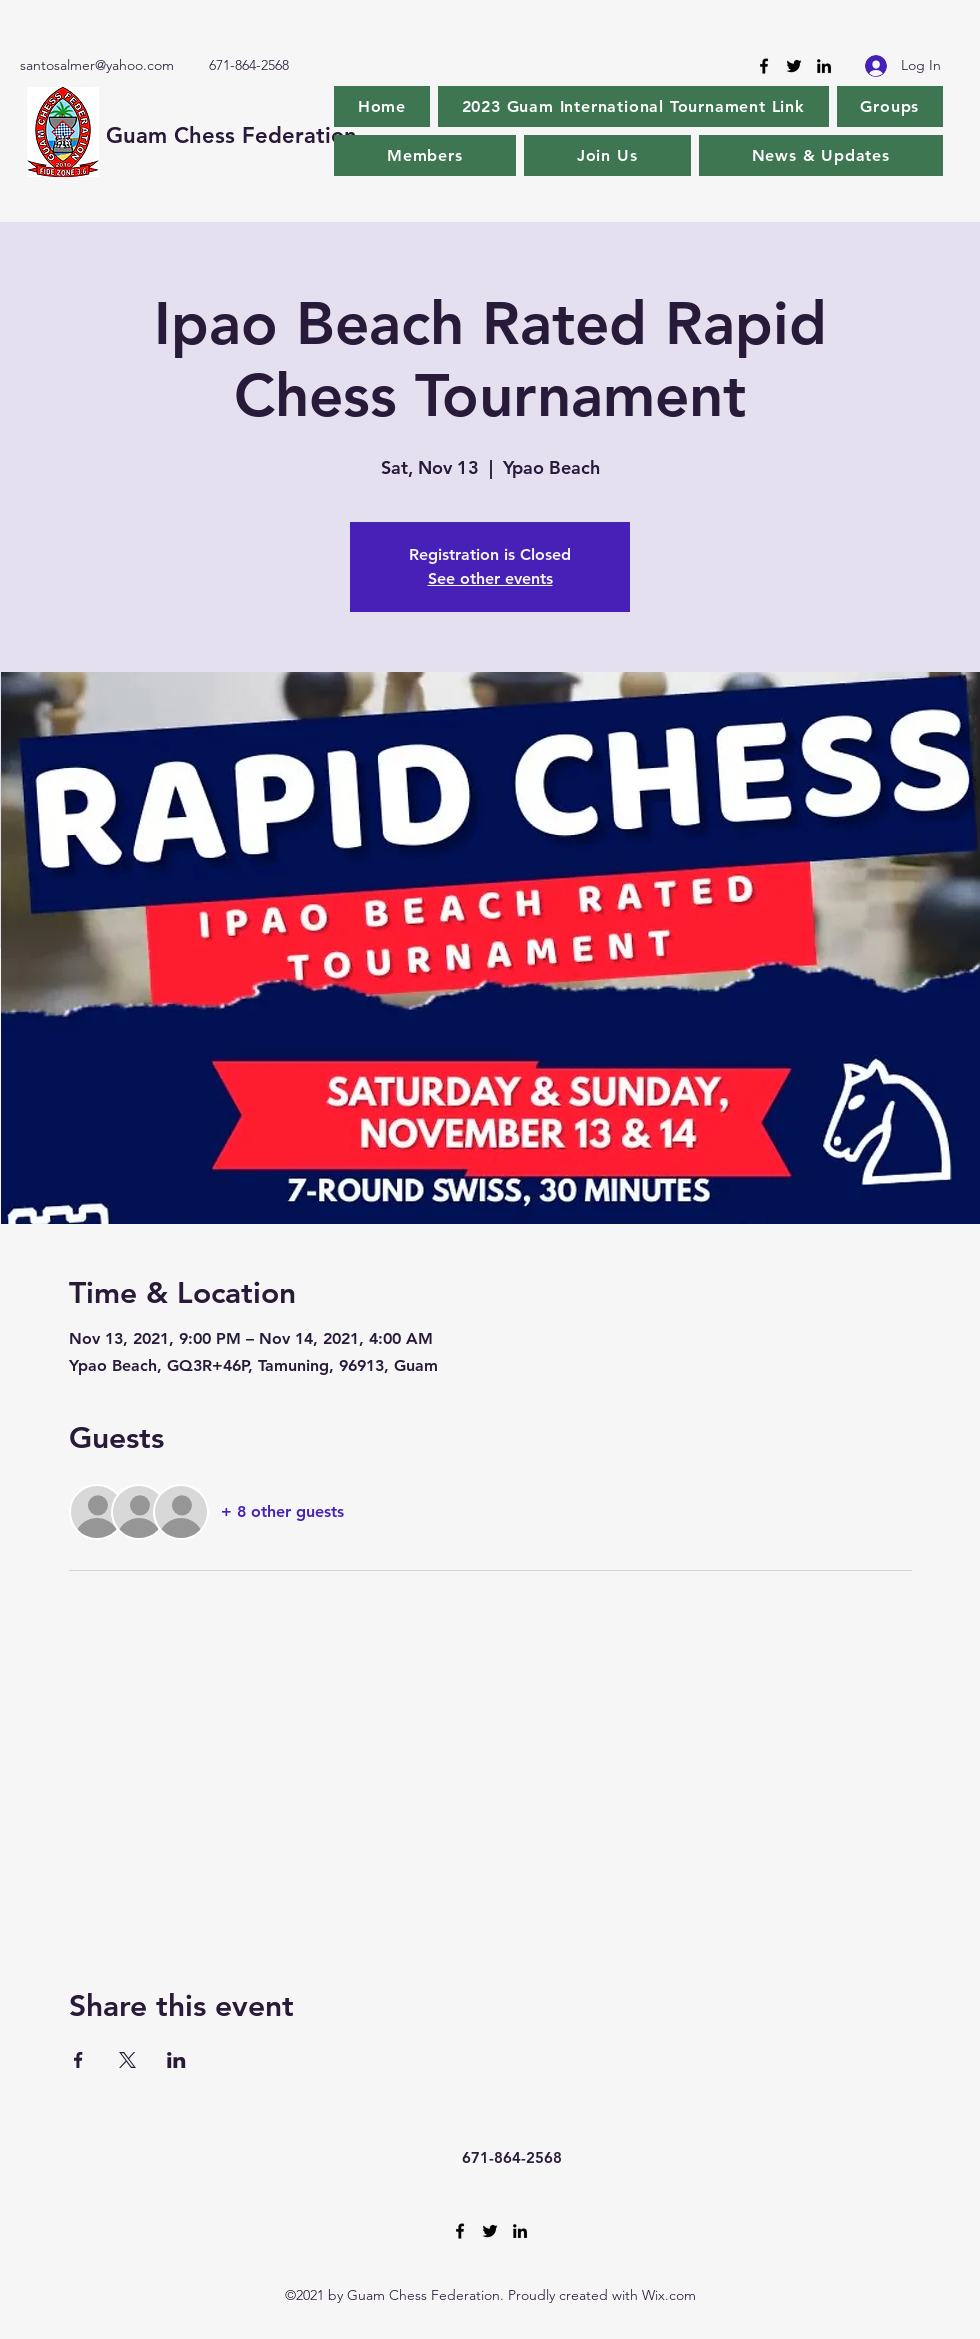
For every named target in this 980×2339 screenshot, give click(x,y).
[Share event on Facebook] (78, 2060)
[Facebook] (764, 66)
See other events (490, 578)
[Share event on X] (127, 2060)
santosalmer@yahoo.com (97, 65)
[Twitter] (794, 66)
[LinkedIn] (824, 66)
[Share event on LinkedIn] (176, 2060)
